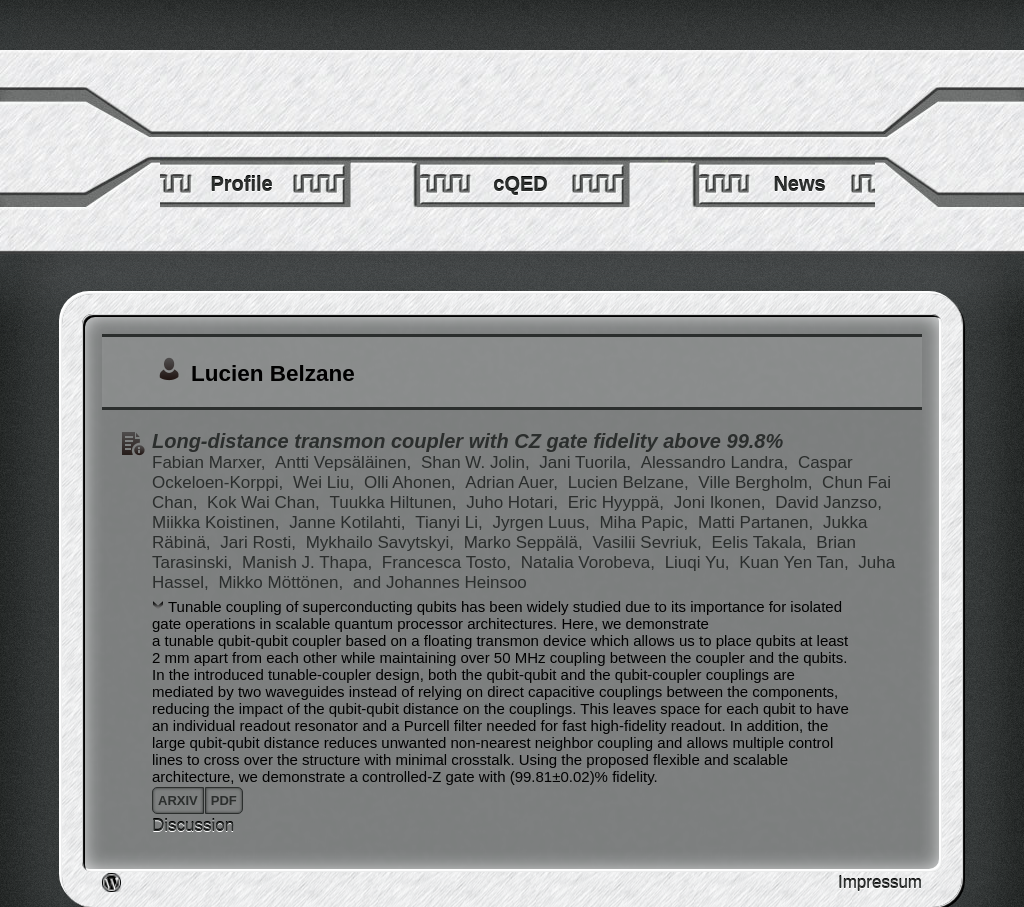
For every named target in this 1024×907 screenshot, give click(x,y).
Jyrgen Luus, (543, 522)
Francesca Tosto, (449, 562)
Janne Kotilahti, (349, 522)
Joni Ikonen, (722, 502)
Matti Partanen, (758, 522)
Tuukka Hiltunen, (396, 502)
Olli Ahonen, (412, 482)
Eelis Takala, (761, 542)
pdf (224, 800)
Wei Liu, (326, 482)
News (799, 184)
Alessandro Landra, (717, 462)
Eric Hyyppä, (618, 502)
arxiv (178, 800)
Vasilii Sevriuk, (649, 542)
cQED (520, 184)
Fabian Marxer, (211, 462)
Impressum (880, 882)
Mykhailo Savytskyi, (382, 542)
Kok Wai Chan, (265, 502)
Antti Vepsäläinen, (345, 462)
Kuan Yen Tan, (796, 562)
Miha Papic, (646, 522)
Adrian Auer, (513, 482)
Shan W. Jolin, (477, 462)
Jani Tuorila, (587, 462)
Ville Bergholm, (757, 482)
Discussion (193, 825)
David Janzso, (828, 502)
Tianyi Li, (451, 522)
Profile (241, 184)
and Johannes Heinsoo (440, 582)
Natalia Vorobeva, (590, 562)
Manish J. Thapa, (309, 562)
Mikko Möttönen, (282, 582)
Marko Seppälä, (526, 542)
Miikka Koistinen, (218, 522)
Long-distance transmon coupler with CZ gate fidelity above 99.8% (467, 441)
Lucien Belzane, (631, 482)
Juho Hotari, (514, 502)
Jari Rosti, (260, 542)
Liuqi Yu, (700, 562)
